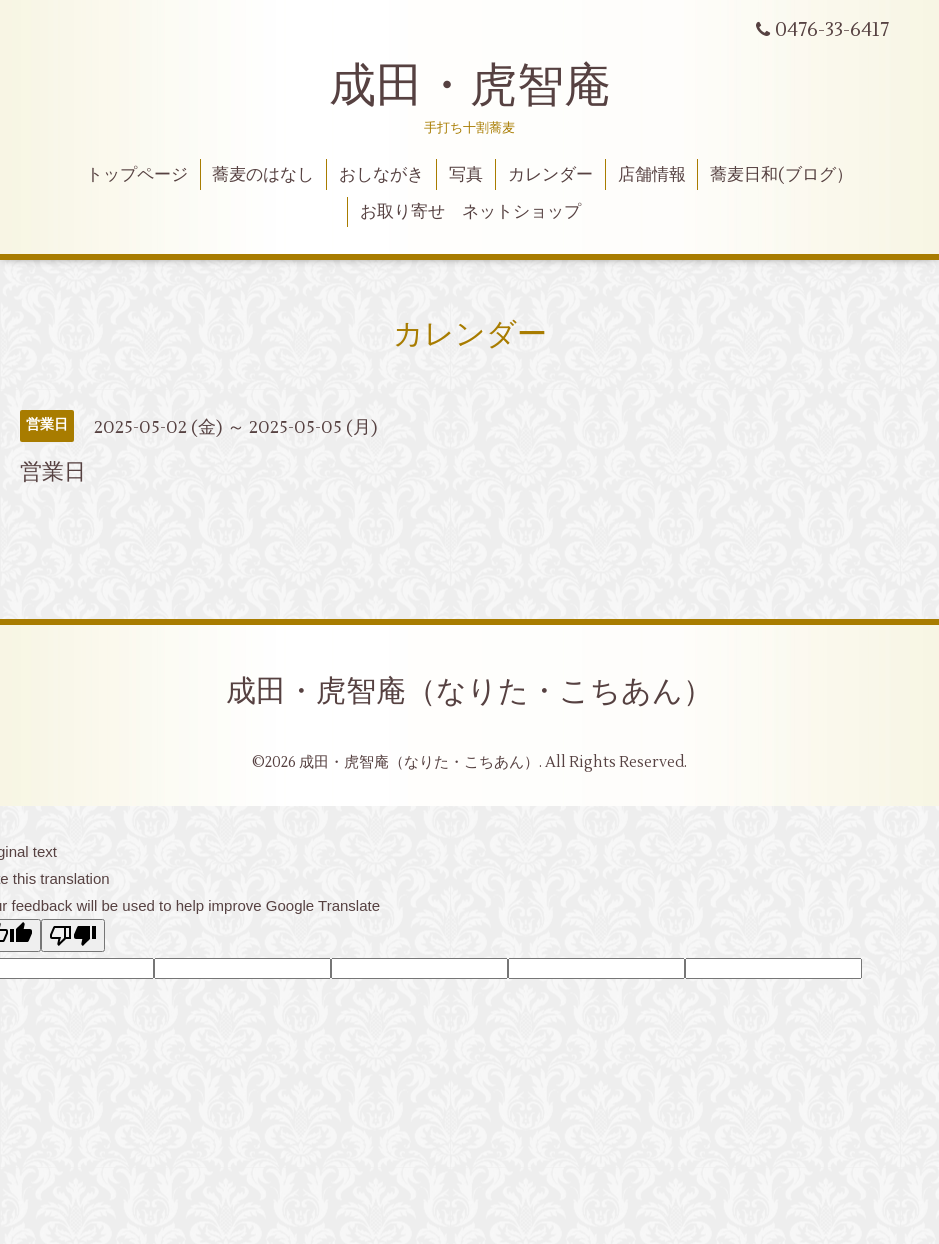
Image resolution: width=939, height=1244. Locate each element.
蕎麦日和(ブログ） (781, 175)
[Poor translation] (73, 935)
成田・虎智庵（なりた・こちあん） (469, 691)
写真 (466, 175)
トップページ (137, 175)
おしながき (381, 175)
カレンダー (550, 175)
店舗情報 (652, 175)
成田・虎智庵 (470, 86)
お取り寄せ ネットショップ (470, 212)
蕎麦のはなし (263, 175)
